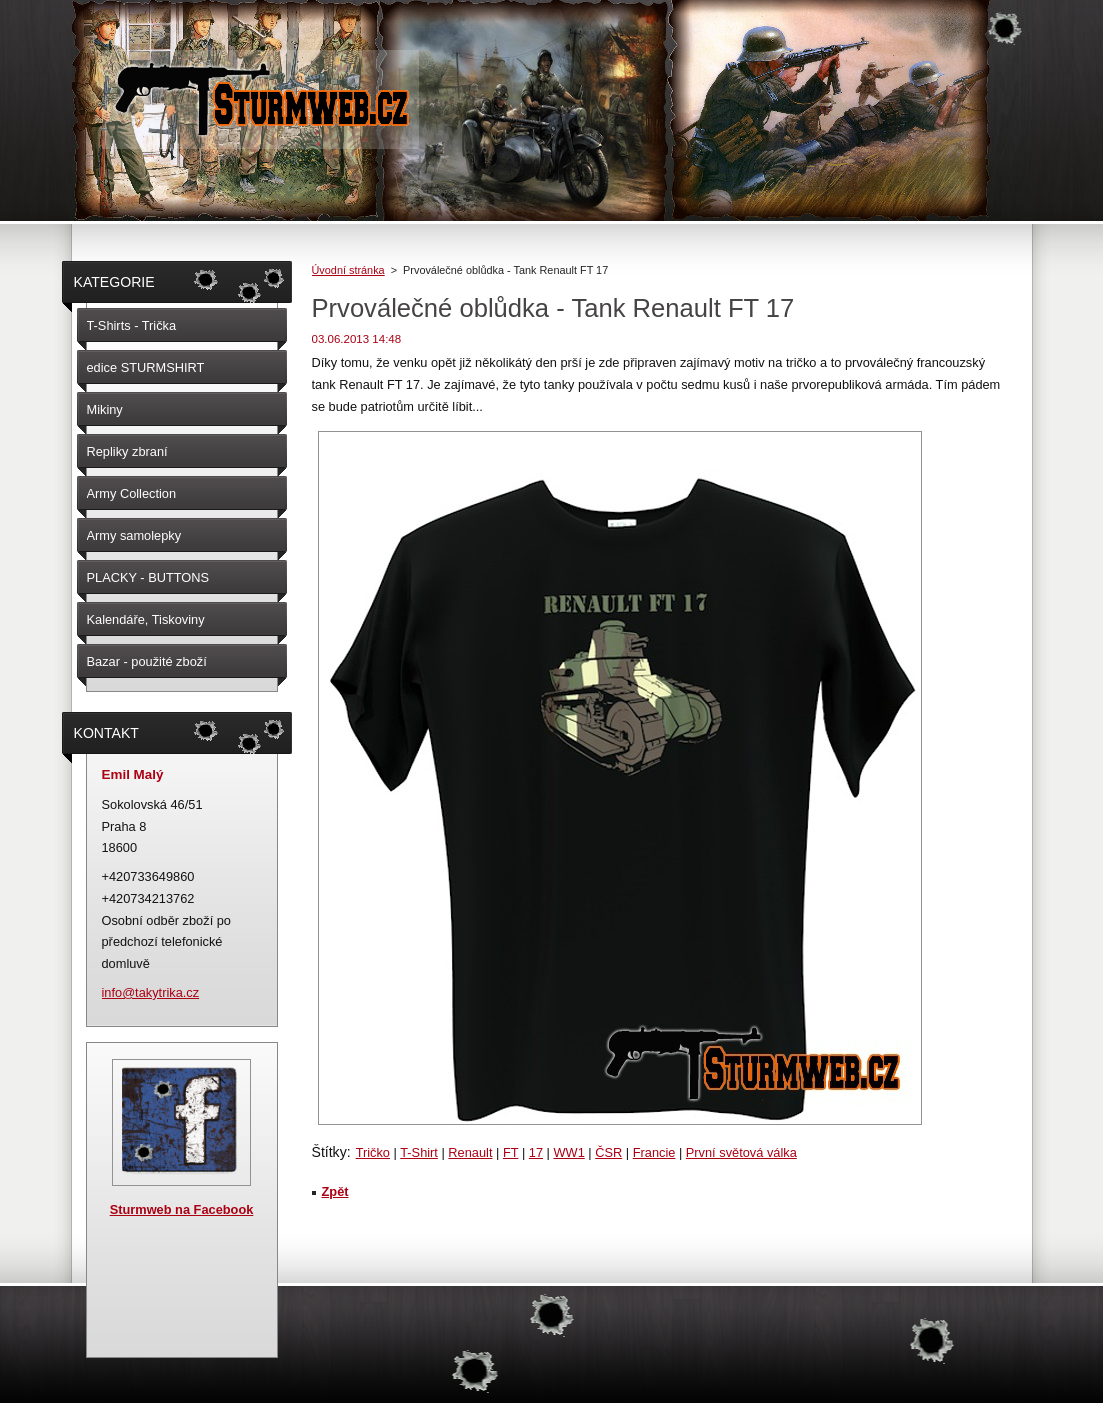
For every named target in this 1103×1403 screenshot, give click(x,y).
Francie (654, 1152)
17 (536, 1152)
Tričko (373, 1152)
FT (510, 1152)
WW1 (568, 1152)
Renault (470, 1152)
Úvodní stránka (348, 270)
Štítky (329, 1152)
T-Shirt (419, 1152)
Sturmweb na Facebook (182, 1209)
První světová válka (741, 1152)
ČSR (608, 1152)
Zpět (335, 1191)
